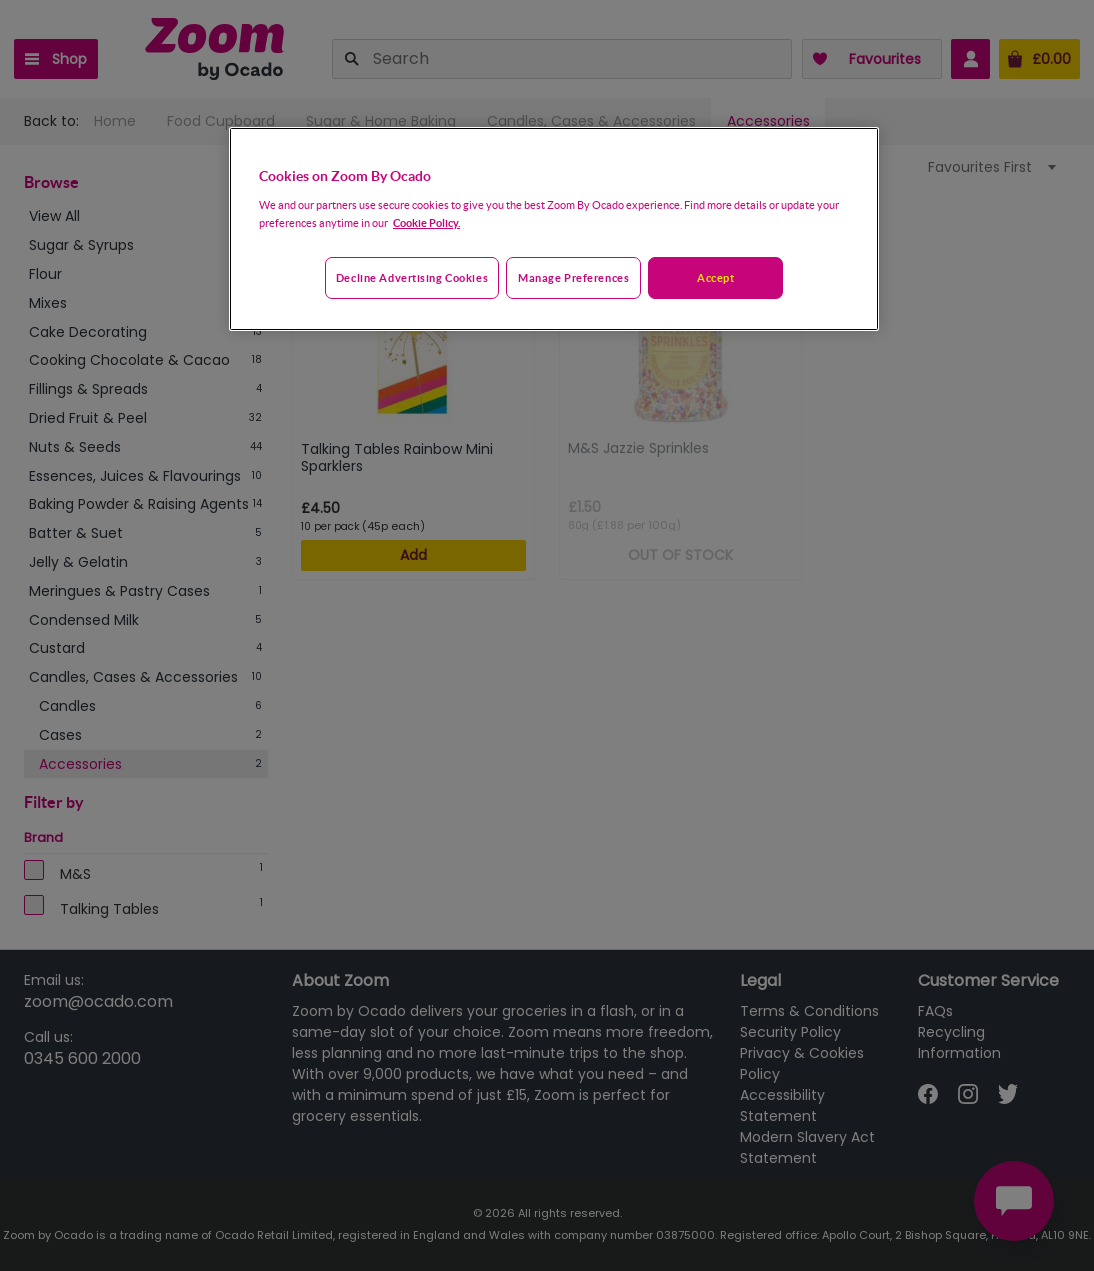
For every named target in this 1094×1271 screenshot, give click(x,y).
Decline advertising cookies (412, 277)
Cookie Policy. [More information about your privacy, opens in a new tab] (426, 222)
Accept (715, 277)
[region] (554, 229)
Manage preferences (573, 277)
